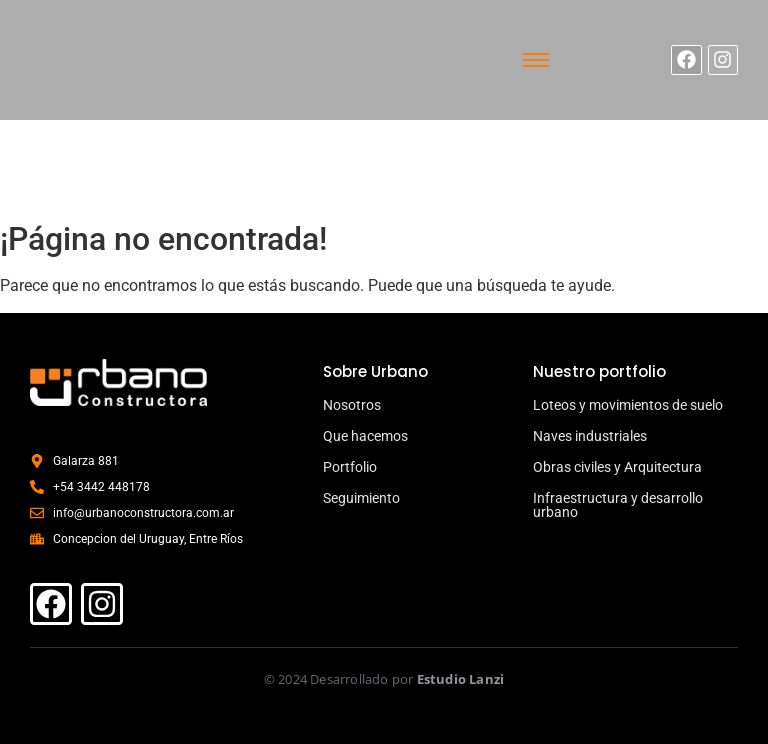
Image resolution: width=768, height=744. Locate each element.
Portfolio (350, 467)
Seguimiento (361, 498)
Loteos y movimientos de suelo (628, 405)
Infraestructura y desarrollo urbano (618, 505)
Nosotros (352, 405)
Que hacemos (365, 436)
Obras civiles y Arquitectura (617, 467)
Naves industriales (590, 436)
